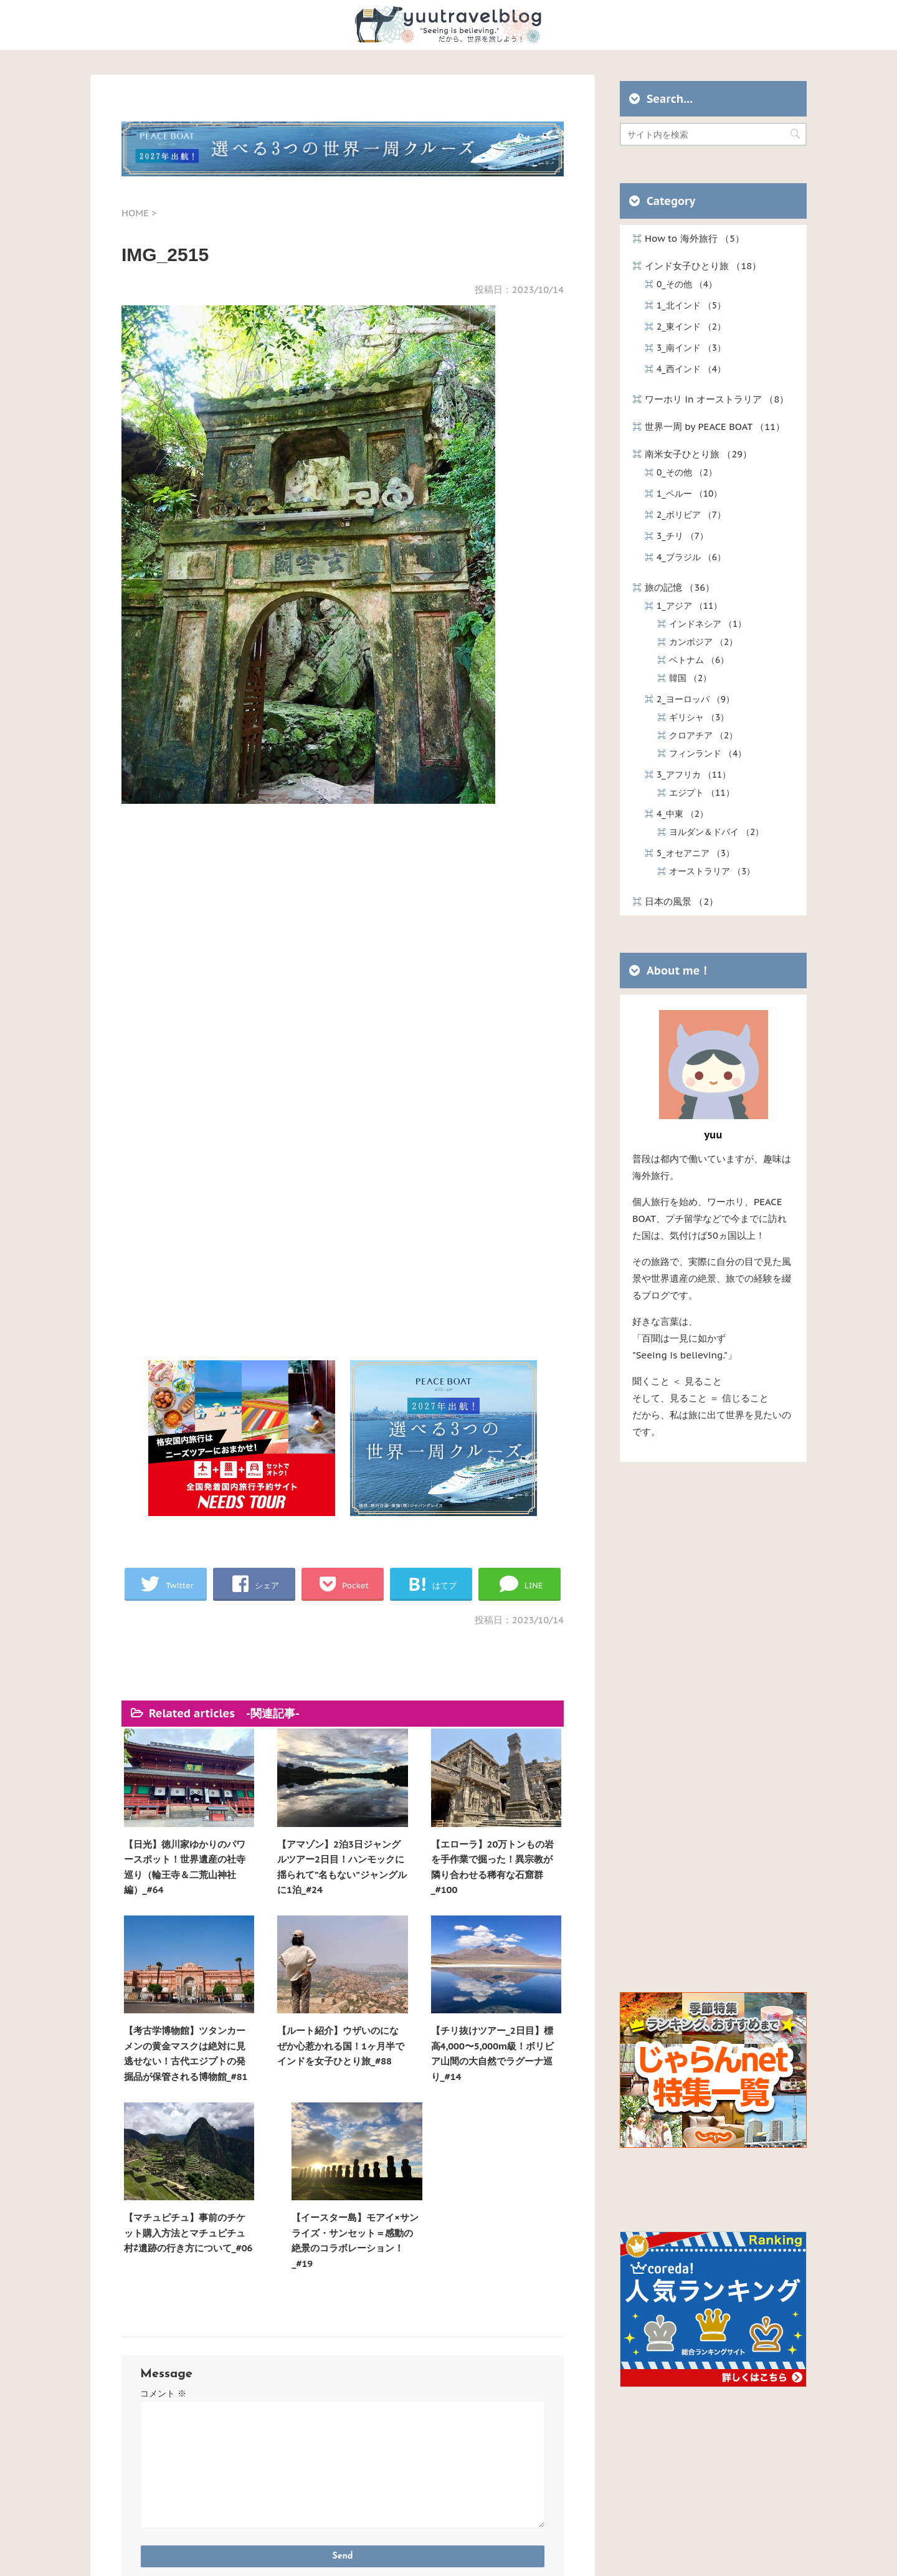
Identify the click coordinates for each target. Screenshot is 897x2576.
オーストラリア (712, 871)
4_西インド (691, 368)
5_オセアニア (695, 853)
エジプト (701, 792)
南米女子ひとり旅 (698, 454)
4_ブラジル (691, 557)
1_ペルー (689, 493)
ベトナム (699, 659)
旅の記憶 (679, 587)
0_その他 (687, 284)
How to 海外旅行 (694, 238)
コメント (163, 2184)
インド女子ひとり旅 (703, 266)
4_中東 (682, 813)
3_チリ (682, 535)
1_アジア (689, 605)
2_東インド (691, 326)
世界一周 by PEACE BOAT (715, 426)
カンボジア (703, 641)
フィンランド (707, 753)
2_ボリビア (691, 514)
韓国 (690, 678)
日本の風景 (681, 901)
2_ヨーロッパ (695, 699)
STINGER (568, 2554)
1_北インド (691, 305)
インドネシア (707, 623)
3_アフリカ (694, 774)
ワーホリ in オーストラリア (717, 399)
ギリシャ (699, 717)
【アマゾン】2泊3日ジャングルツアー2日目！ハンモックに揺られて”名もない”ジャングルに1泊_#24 (286, 1856)
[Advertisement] (342, 959)
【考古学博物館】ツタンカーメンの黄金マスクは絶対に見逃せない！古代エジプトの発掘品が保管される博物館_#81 (506, 1856)
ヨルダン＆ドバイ (716, 831)
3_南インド (691, 347)
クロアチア (703, 735)
